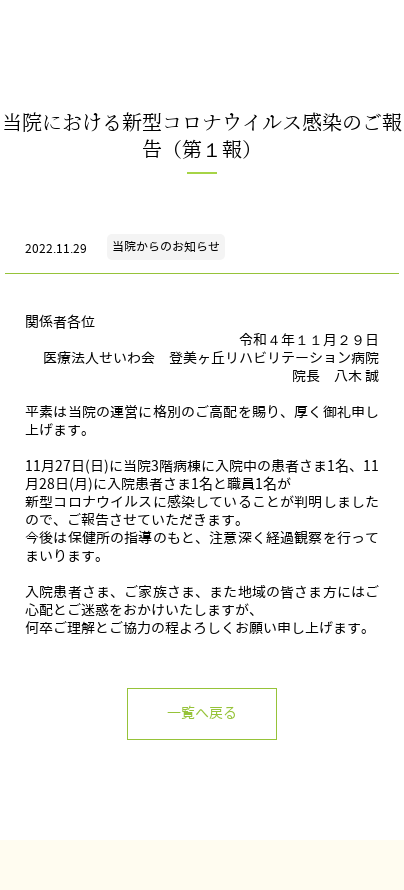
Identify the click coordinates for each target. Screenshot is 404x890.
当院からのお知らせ (166, 246)
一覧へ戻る (202, 713)
